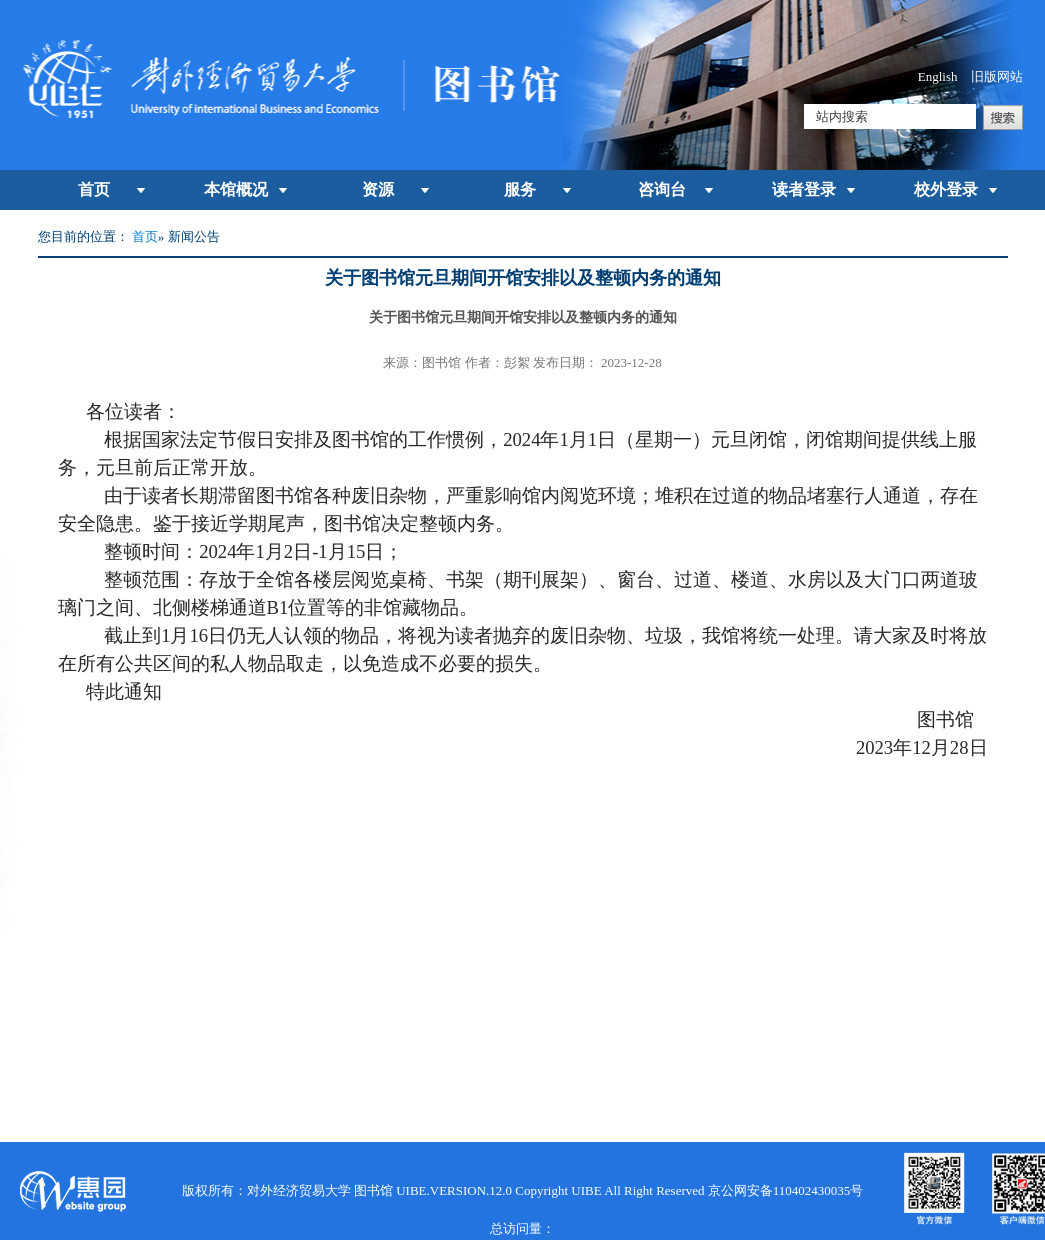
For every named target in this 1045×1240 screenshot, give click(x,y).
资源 (378, 189)
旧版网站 (997, 76)
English (938, 76)
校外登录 (946, 189)
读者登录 (804, 189)
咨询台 (662, 189)
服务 (520, 189)
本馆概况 (236, 189)
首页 (94, 189)
